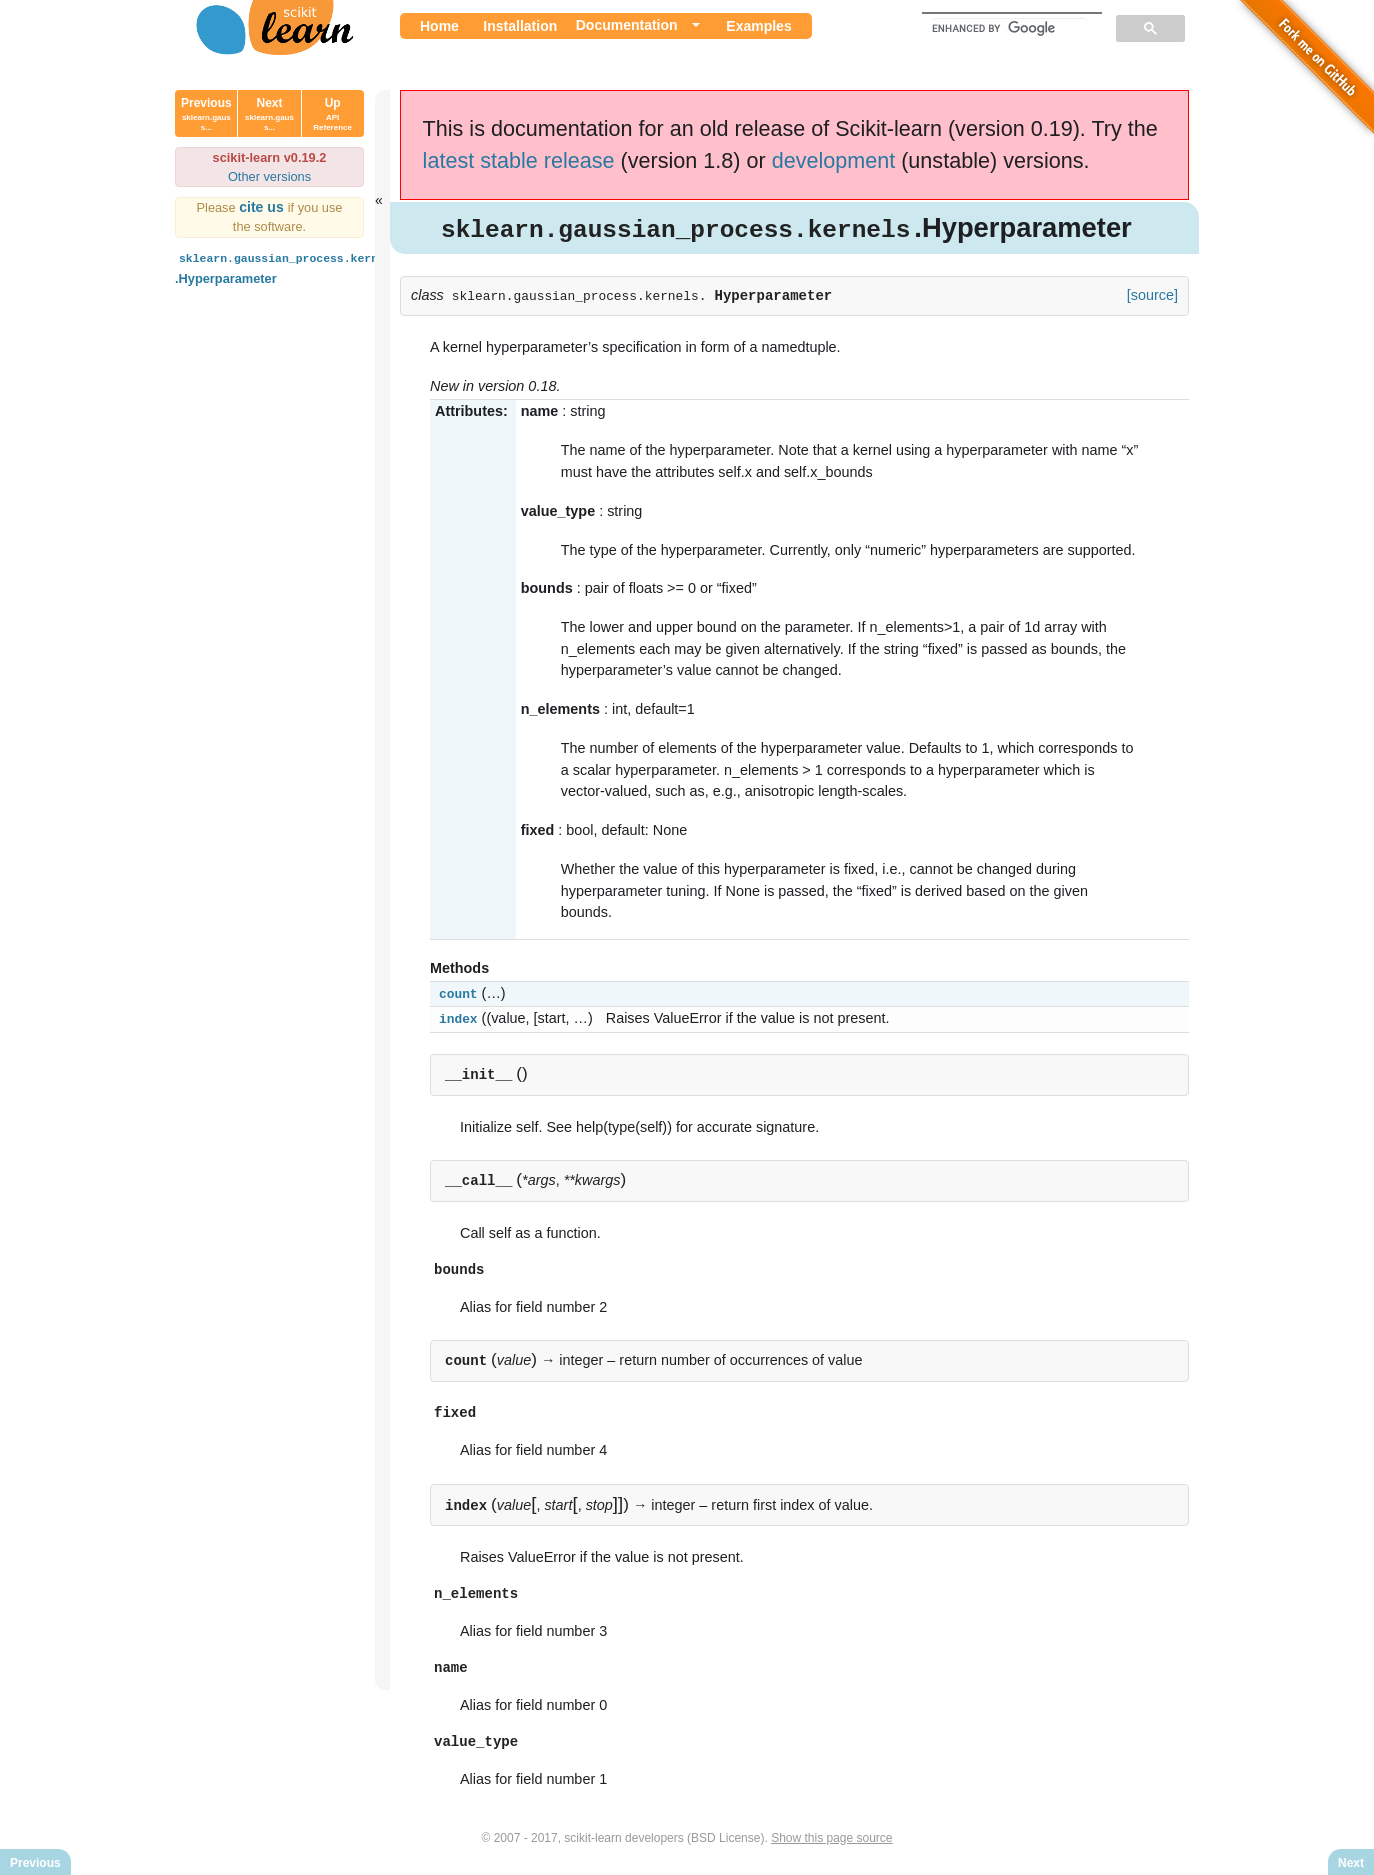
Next (269, 114)
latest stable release (519, 160)
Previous (206, 114)
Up (332, 114)
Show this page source (831, 1843)
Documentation (627, 25)
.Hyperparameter (289, 266)
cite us (263, 207)
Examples (758, 26)
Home (439, 26)
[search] (1010, 28)
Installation (520, 26)
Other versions (269, 176)
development (834, 160)
